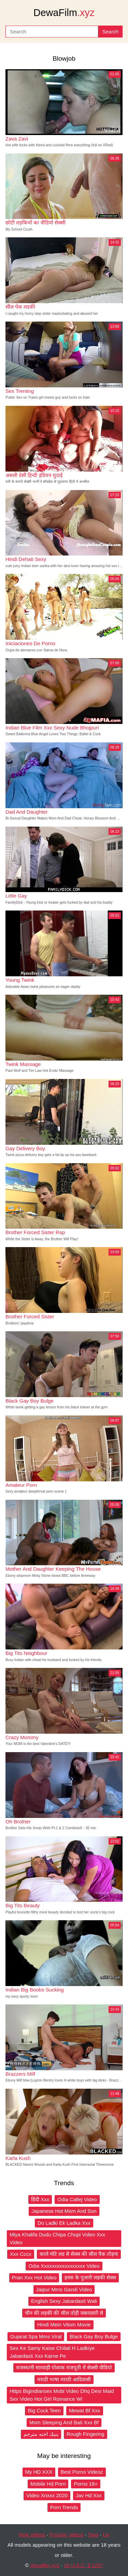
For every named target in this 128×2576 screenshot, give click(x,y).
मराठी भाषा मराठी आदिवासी (64, 2379)
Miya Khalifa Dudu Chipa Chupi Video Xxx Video (57, 2238)
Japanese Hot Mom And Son (64, 2211)
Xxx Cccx (20, 2254)
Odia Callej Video (77, 2199)
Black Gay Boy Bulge (94, 2336)
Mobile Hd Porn (48, 2484)
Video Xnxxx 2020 (47, 2495)
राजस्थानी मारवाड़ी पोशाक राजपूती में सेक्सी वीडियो (64, 2367)
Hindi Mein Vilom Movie (63, 2324)
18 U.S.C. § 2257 (83, 2565)
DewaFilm (64, 12)
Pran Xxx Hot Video (34, 2277)
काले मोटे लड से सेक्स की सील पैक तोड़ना (79, 2254)
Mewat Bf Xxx (84, 2410)
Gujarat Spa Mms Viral (36, 2336)
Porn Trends (64, 2507)
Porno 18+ (86, 2484)
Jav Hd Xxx (89, 2495)
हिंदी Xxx (40, 2199)
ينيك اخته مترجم (41, 2434)
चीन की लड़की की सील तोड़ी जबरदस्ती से (64, 2313)
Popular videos (66, 2534)
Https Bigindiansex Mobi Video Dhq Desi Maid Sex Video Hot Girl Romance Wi (62, 2395)
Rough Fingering (85, 2434)
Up (106, 2534)
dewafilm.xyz (44, 2565)
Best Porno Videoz (82, 2472)
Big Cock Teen (44, 2410)
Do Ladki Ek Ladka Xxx (64, 2223)
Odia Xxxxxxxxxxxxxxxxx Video (63, 2266)
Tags (93, 2534)
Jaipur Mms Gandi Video (64, 2289)
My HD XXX (39, 2472)
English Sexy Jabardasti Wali (64, 2301)
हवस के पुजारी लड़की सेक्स (90, 2277)
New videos (32, 2534)
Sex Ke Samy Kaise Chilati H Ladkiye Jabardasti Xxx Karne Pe (52, 2352)
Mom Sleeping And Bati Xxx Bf (64, 2422)
